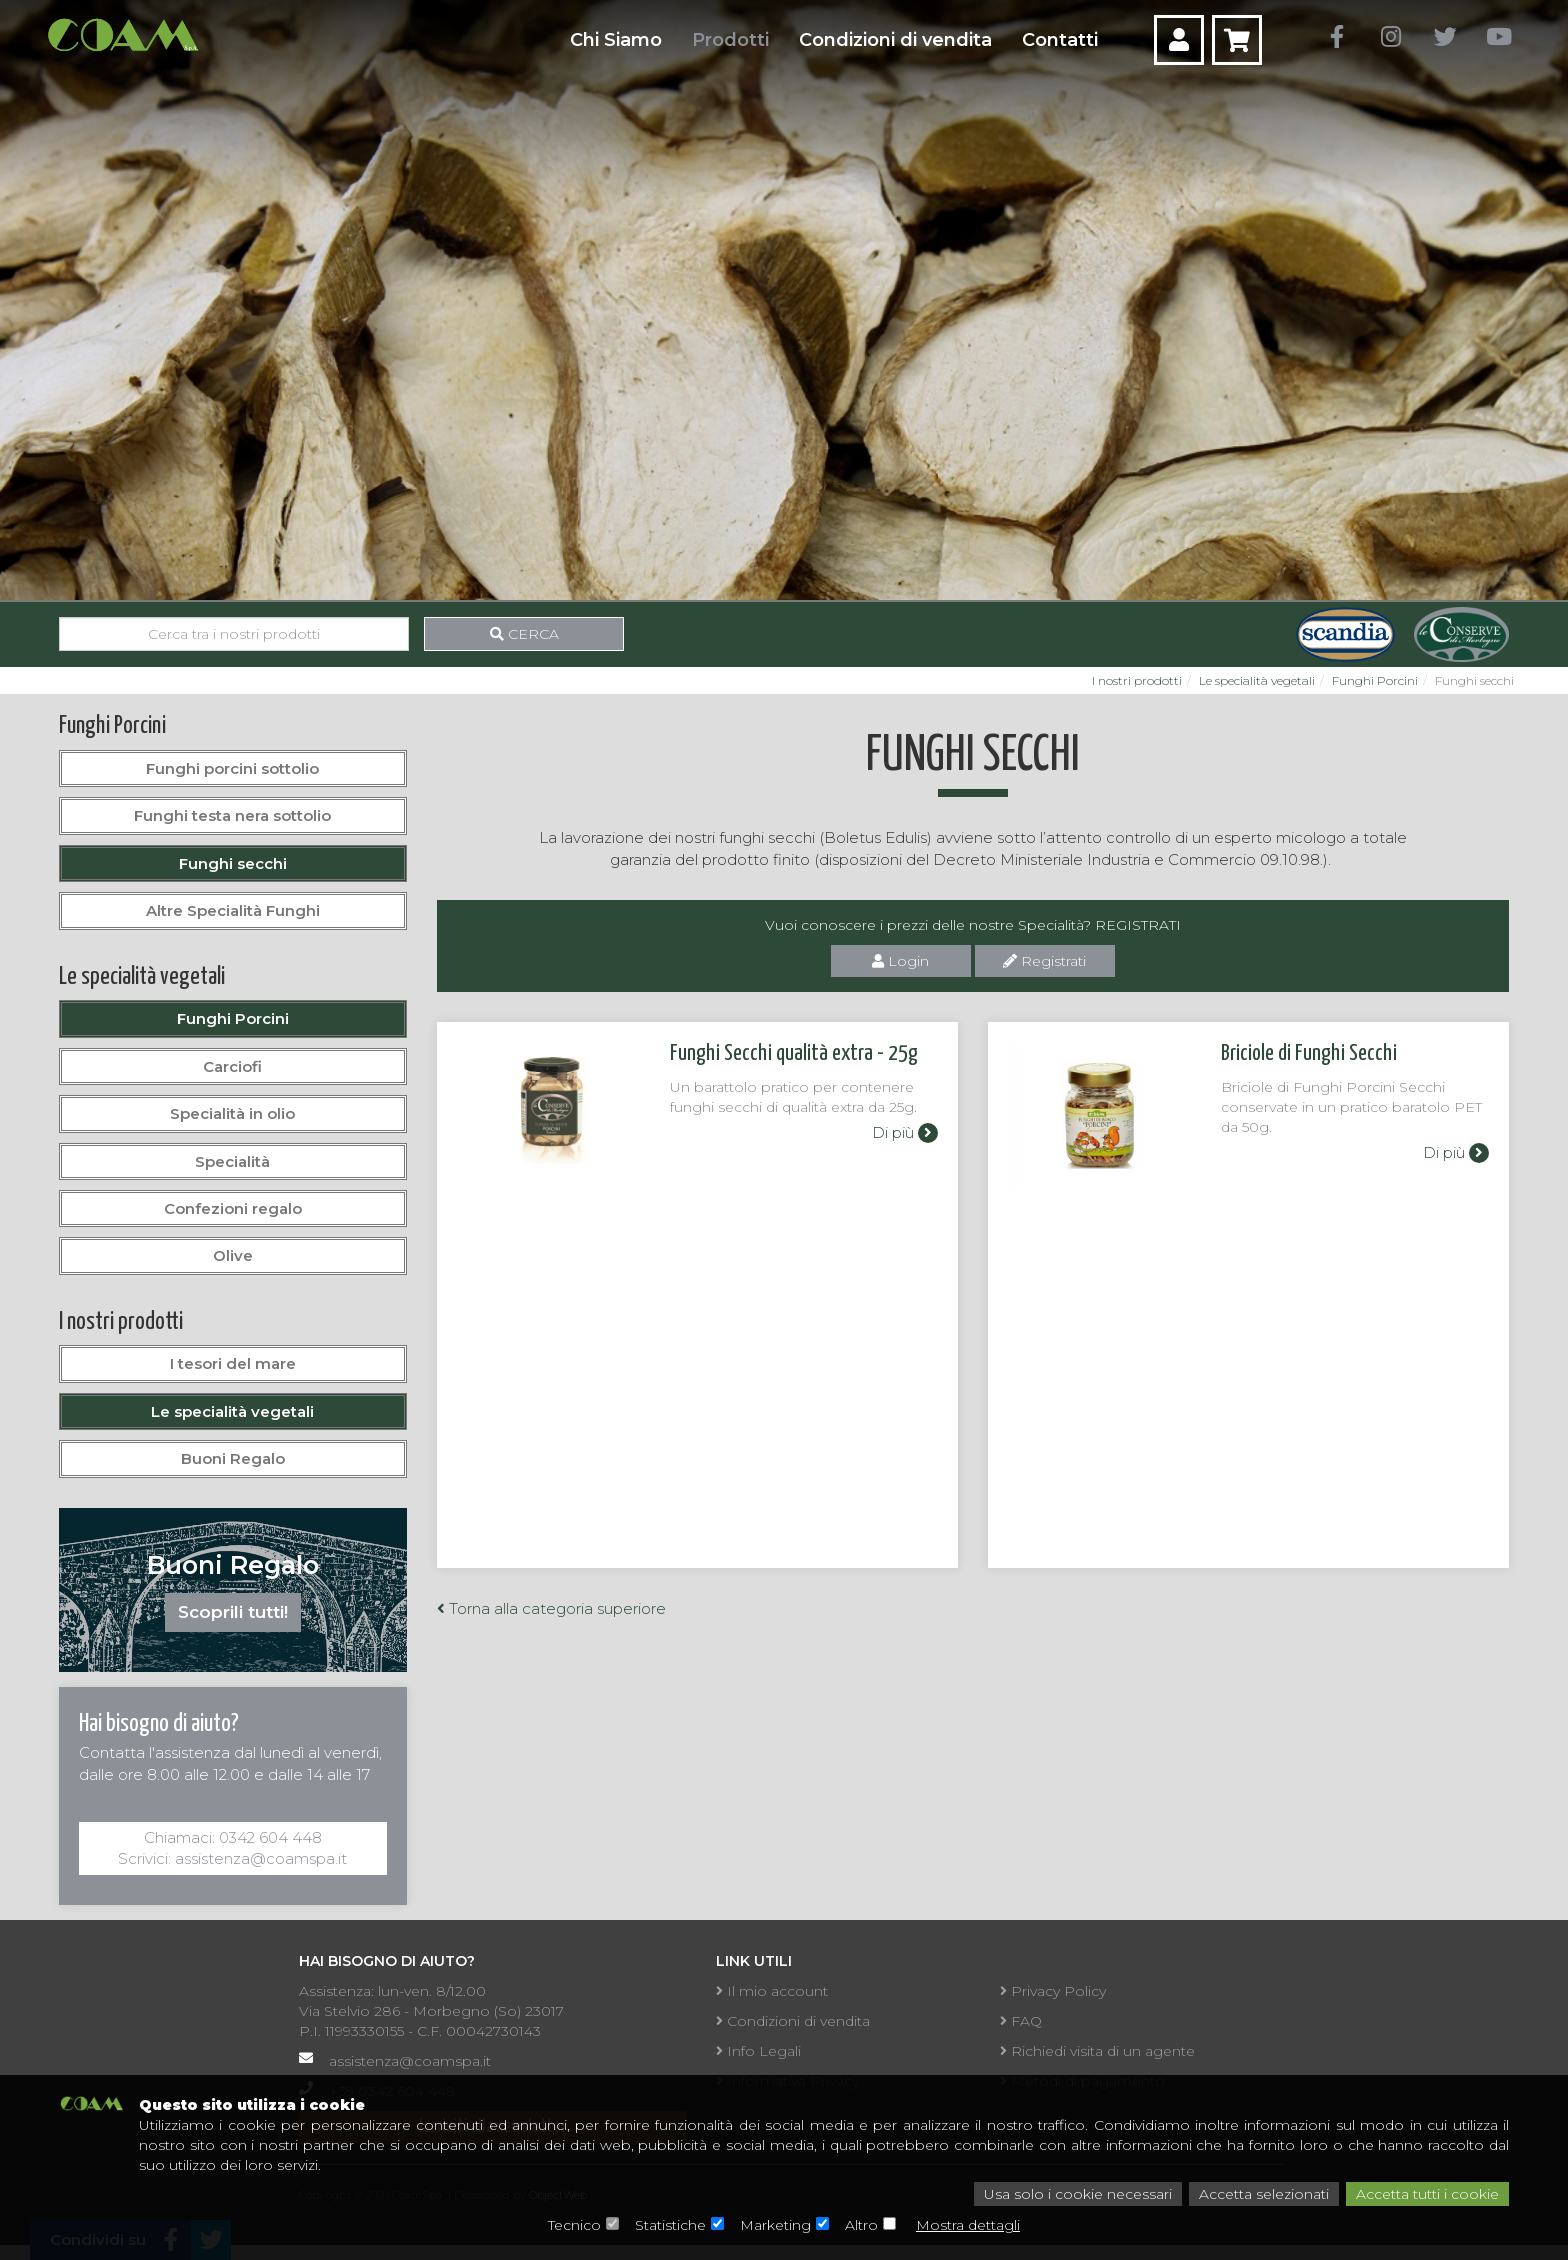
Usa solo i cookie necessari (1078, 2194)
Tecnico (574, 2225)
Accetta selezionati (1264, 2194)
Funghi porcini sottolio (232, 768)
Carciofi (232, 1066)
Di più (905, 1132)
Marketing (775, 2225)
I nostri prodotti (1137, 680)
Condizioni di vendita (895, 40)
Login (900, 961)
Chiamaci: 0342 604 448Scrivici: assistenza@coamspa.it (232, 1848)
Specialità (232, 1161)
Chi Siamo (616, 40)
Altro (861, 2225)
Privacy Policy (1053, 1991)
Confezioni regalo (233, 1208)
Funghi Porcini (1375, 680)
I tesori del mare (233, 1363)
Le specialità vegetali (1257, 680)
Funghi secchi (233, 863)
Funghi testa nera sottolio (232, 815)
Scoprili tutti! (233, 1612)
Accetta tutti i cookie (1427, 2194)
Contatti (1060, 40)
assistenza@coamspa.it (410, 2061)
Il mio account (772, 1991)
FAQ (1021, 2021)
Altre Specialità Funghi (233, 910)
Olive (233, 1255)
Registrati (1044, 961)
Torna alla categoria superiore (551, 1302)
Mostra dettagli (968, 2225)
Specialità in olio (232, 1113)
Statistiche (670, 2225)
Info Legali (758, 2051)
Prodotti (730, 40)
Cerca (524, 634)
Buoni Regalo (233, 1458)
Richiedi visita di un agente (1097, 2051)
